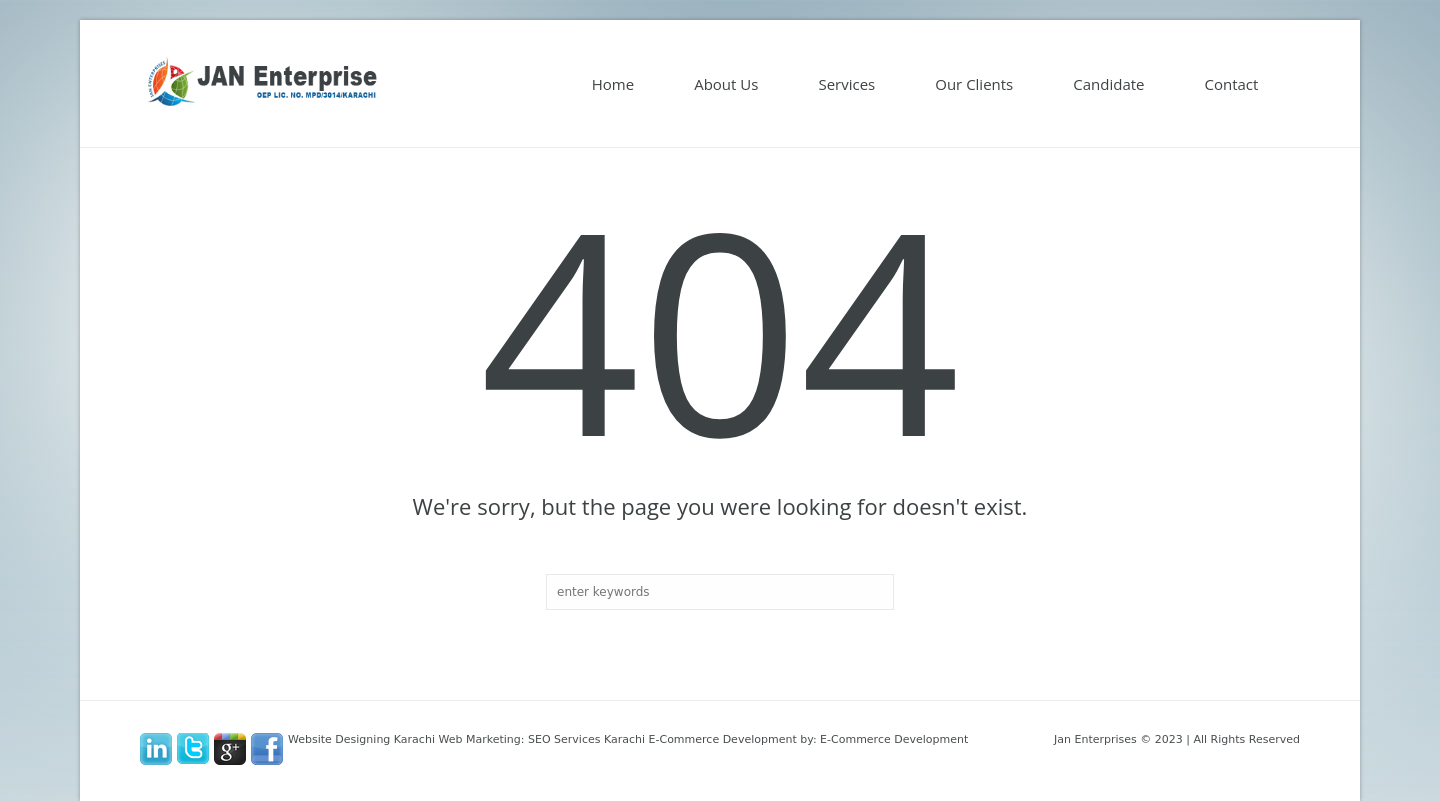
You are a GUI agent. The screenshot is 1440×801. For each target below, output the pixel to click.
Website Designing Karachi (361, 739)
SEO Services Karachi (586, 739)
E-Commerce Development (894, 739)
